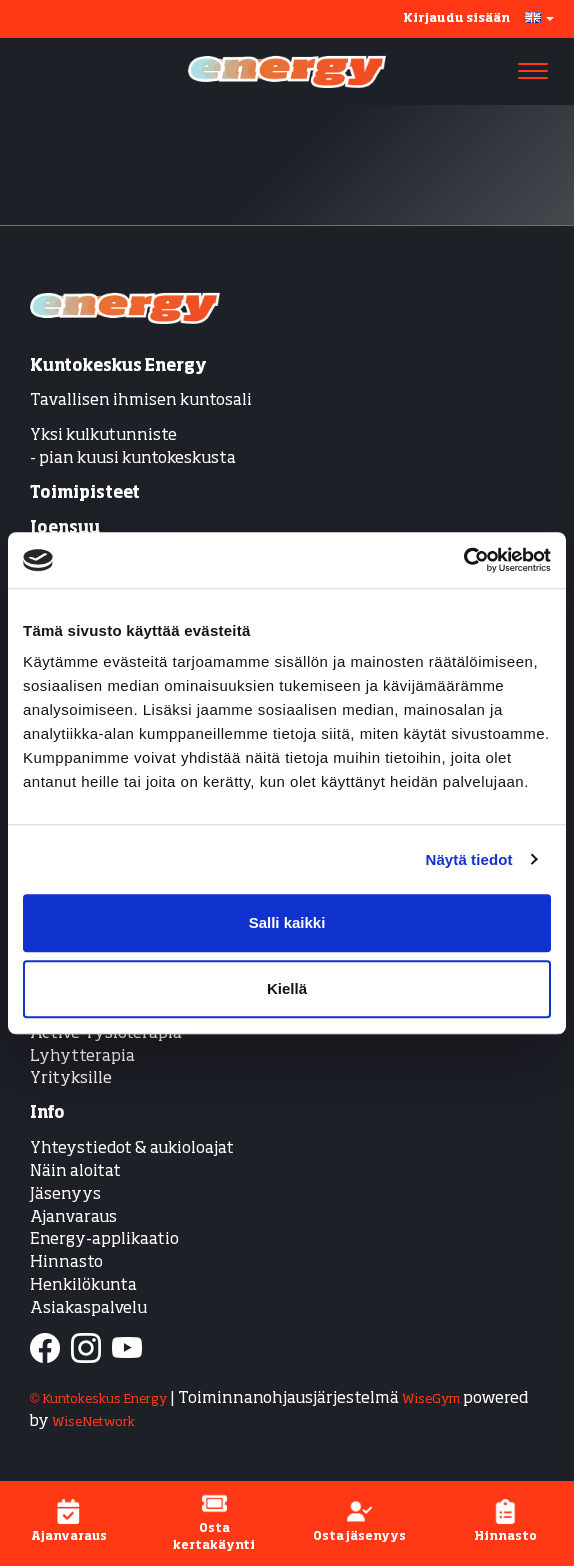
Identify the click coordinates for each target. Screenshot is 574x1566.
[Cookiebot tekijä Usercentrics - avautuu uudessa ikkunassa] (463, 560)
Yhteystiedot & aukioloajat (132, 1149)
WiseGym (431, 1399)
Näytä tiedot (469, 859)
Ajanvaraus (73, 1218)
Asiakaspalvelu (88, 1309)
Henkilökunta (83, 1286)
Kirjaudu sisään (456, 19)
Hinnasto (66, 1263)
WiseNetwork (93, 1422)
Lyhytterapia (82, 1057)
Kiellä (287, 988)
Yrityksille (71, 1079)
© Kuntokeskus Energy (98, 1399)
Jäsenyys (65, 1195)
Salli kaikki (287, 922)
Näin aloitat (75, 1172)
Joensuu (65, 529)
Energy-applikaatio (104, 1240)
